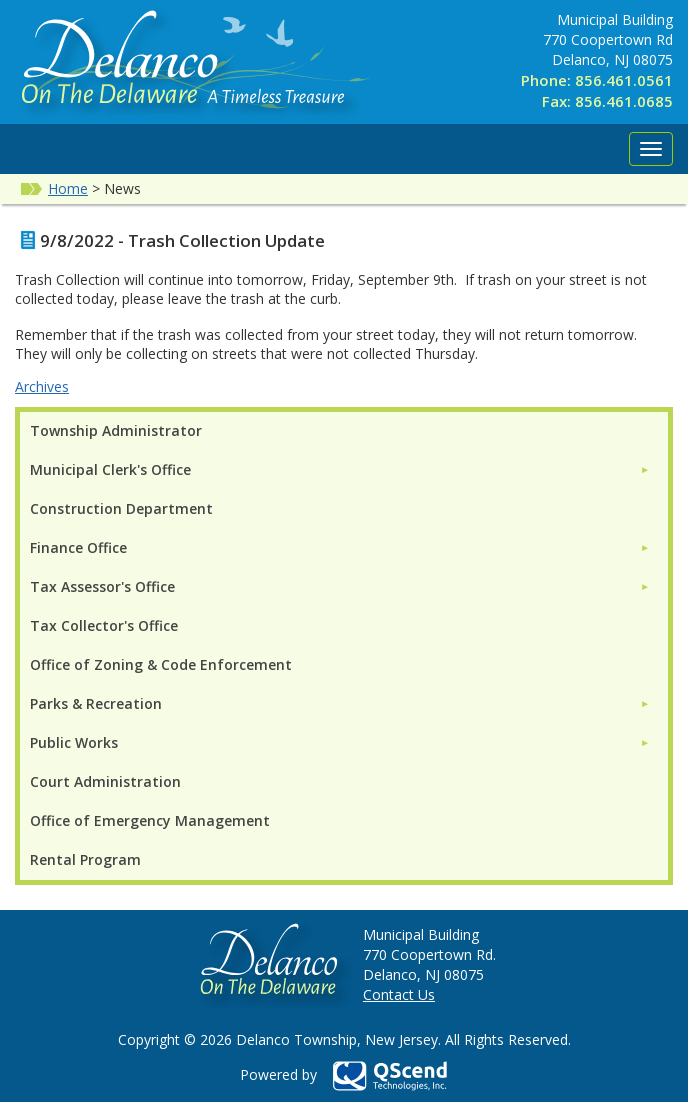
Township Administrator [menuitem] (116, 430)
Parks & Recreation (96, 703)
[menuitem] (340, 469)
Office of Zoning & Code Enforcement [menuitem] (161, 664)
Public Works (74, 742)
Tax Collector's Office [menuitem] (104, 625)
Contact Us (399, 994)
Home (68, 188)
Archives (42, 386)
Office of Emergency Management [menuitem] (150, 820)
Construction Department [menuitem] (121, 508)
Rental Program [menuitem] (85, 859)
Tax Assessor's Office (102, 586)
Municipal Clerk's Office (110, 469)
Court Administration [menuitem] (105, 781)
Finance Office (78, 547)
